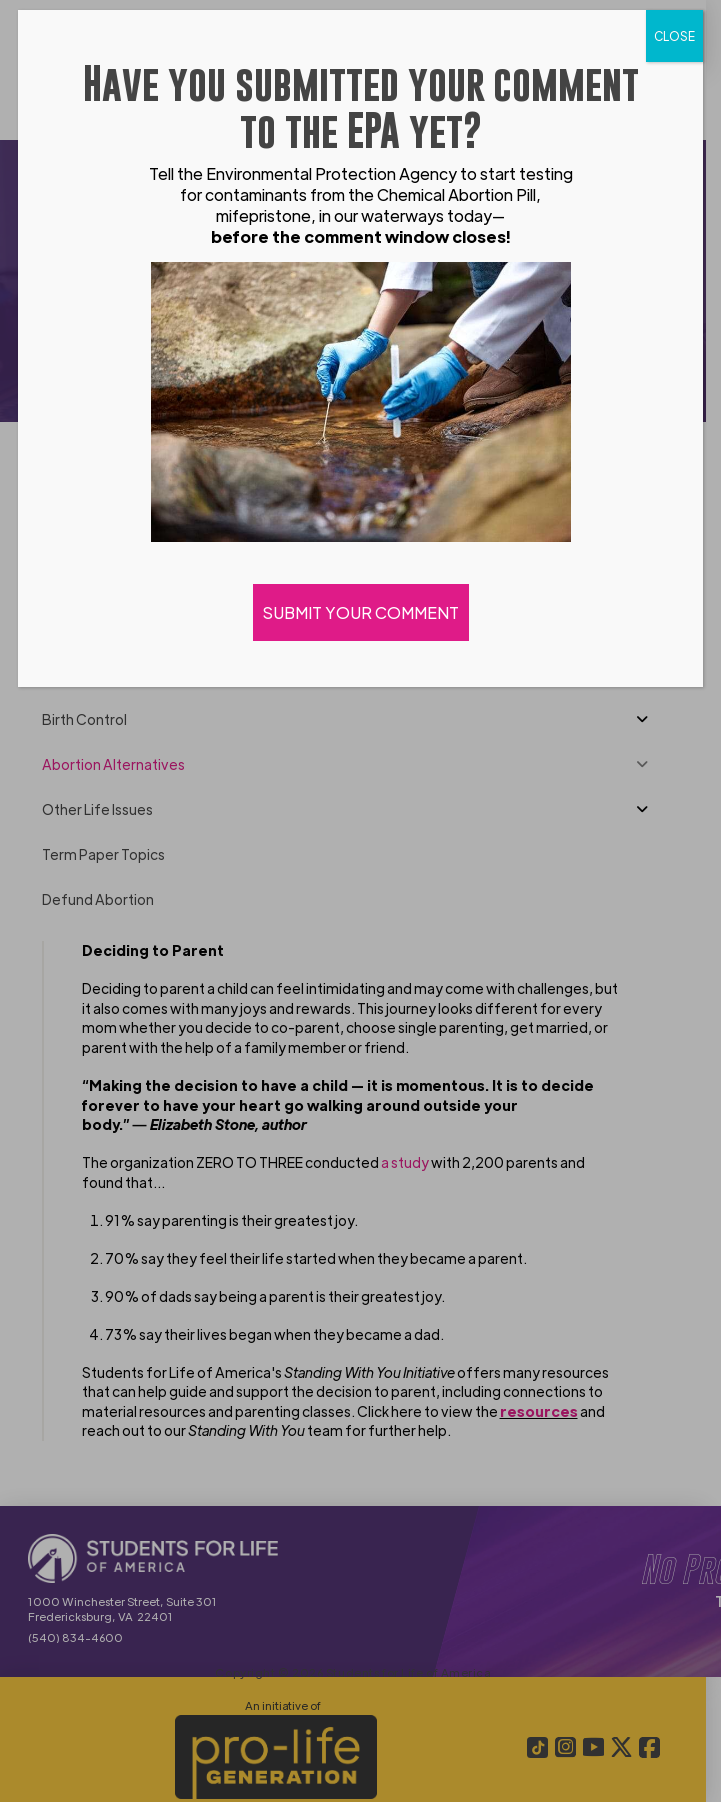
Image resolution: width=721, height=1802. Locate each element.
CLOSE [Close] (674, 36)
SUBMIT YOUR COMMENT (361, 612)
